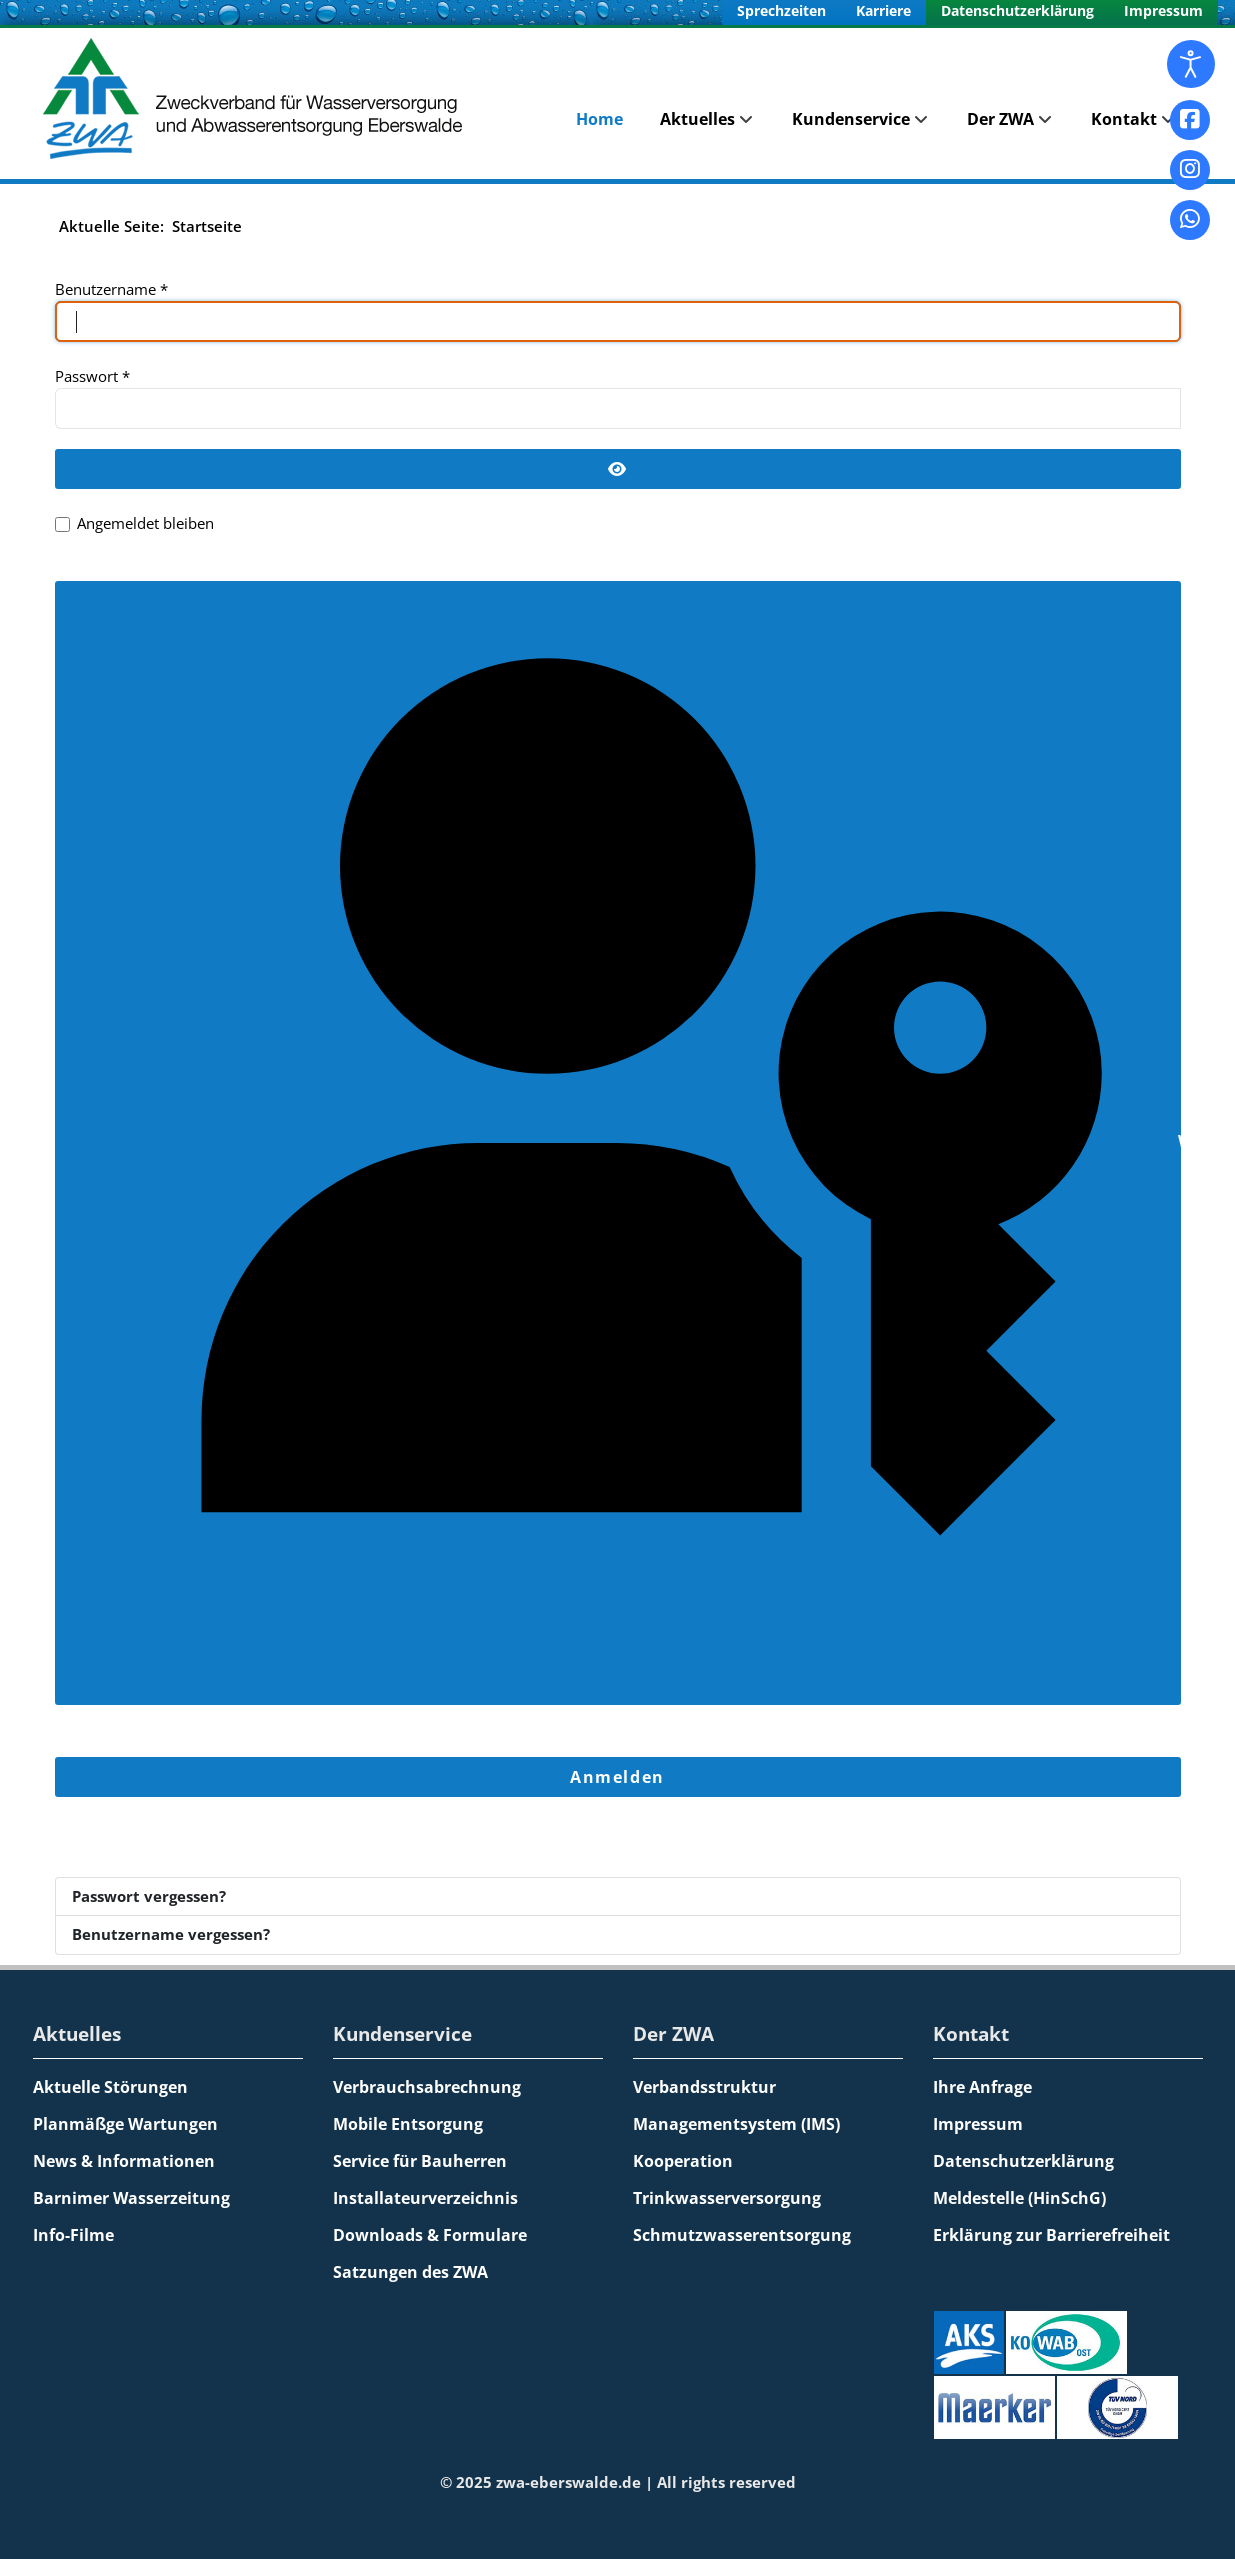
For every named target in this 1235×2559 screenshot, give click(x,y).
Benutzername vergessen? (171, 1934)
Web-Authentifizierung (622, 1143)
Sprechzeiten (781, 10)
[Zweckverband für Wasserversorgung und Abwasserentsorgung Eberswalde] (258, 98)
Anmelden (617, 1777)
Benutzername (111, 289)
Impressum (1163, 10)
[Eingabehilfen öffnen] (1191, 64)
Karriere (883, 10)
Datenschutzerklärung (1017, 10)
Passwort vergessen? (149, 1896)
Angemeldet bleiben (145, 523)
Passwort (92, 376)
